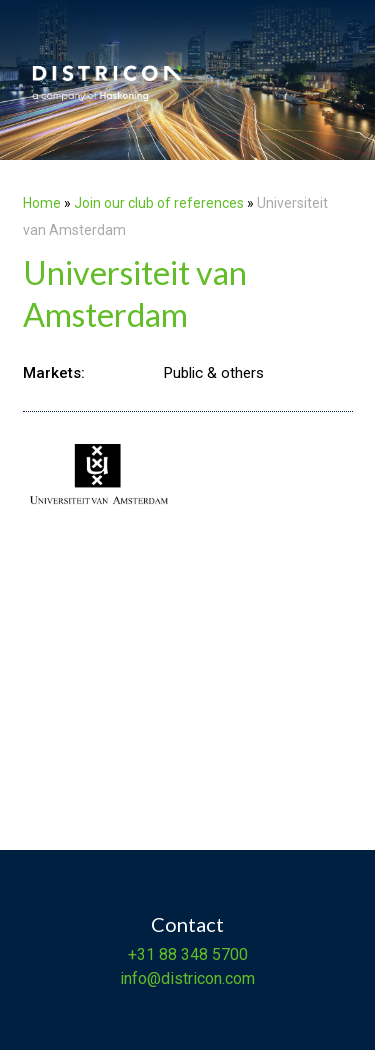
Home (42, 203)
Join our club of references (159, 203)
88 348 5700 (201, 954)
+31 (141, 954)
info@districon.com (187, 978)
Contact (187, 924)
